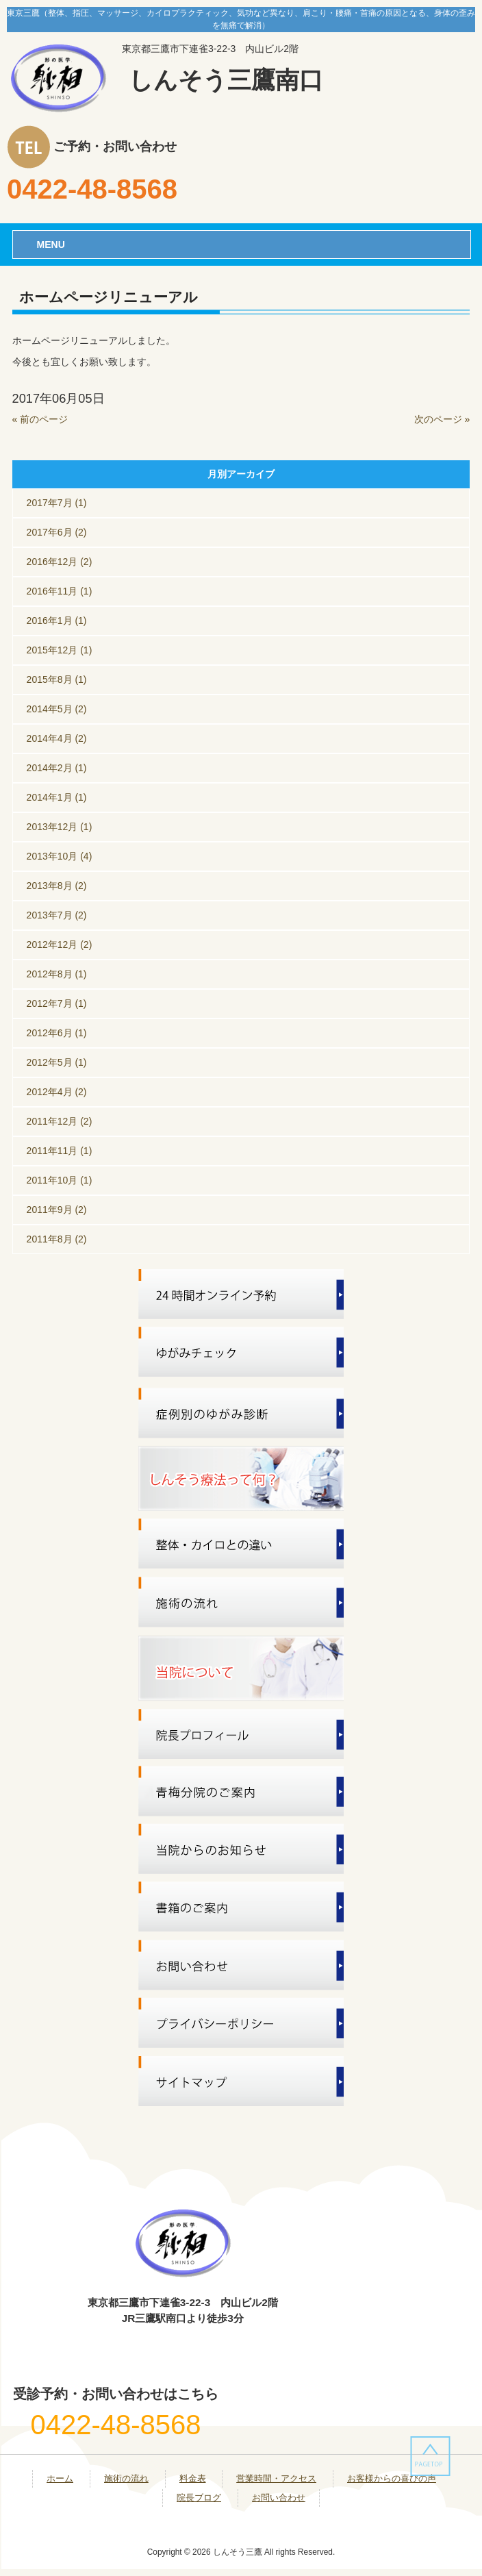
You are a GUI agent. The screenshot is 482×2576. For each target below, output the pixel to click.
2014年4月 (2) (57, 738)
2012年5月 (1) (57, 1062)
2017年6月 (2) (57, 532)
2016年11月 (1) (59, 591)
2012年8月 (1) (57, 973)
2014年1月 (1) (57, 797)
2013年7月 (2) (57, 915)
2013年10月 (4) (59, 856)
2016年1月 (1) (57, 620)
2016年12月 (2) (59, 561)
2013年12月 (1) (59, 826)
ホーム (60, 2478)
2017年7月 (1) (57, 502)
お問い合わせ (278, 2497)
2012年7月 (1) (57, 1003)
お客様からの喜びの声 (391, 2478)
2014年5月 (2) (57, 708)
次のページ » (442, 419)
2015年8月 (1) (57, 679)
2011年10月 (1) (59, 1180)
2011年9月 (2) (57, 1209)
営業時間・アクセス (276, 2478)
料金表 (192, 2478)
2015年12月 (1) (59, 650)
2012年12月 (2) (59, 944)
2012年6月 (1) (57, 1032)
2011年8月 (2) (57, 1239)
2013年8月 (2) (57, 885)
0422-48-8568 (92, 189)
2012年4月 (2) (57, 1091)
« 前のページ (40, 419)
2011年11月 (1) (59, 1150)
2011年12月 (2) (59, 1121)
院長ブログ (199, 2497)
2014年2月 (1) (57, 767)
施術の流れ (126, 2478)
